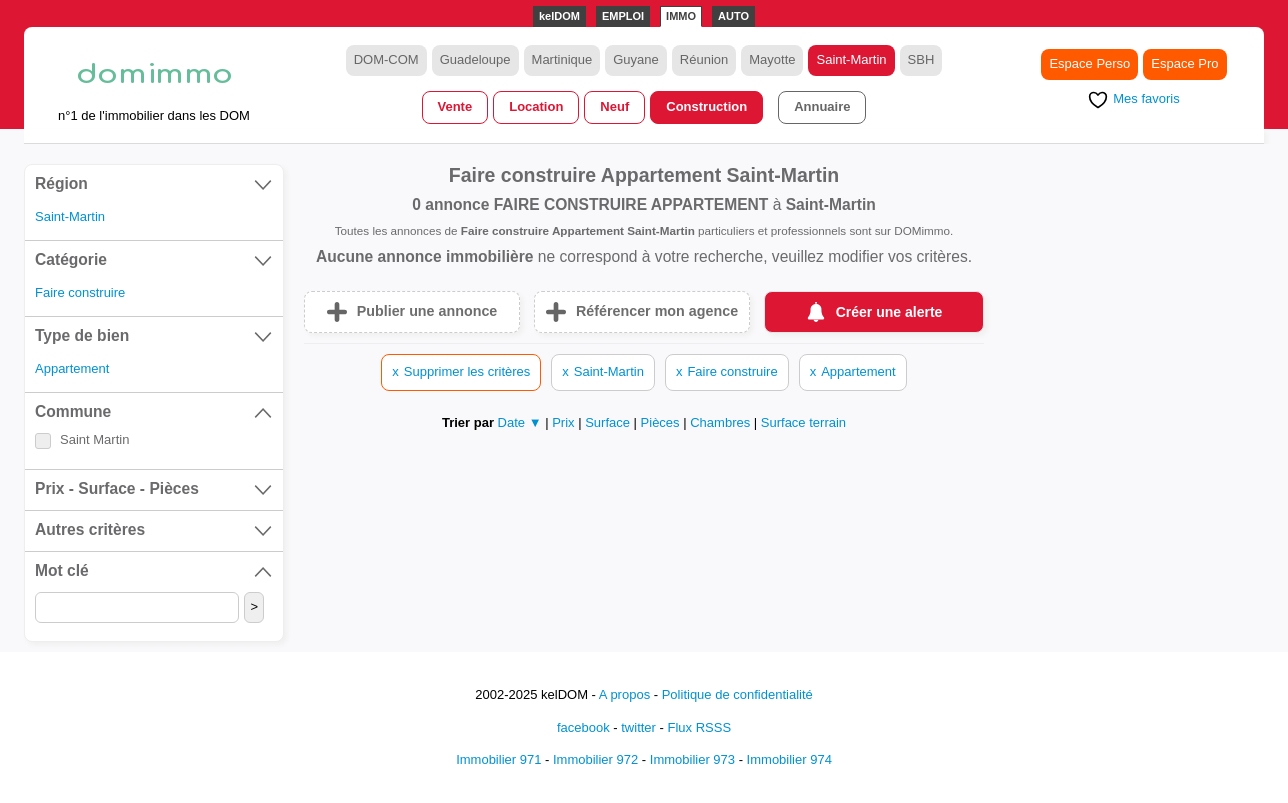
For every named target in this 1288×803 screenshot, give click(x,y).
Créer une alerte (889, 312)
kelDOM (559, 16)
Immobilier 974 (789, 759)
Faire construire (80, 292)
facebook (583, 727)
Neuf (614, 106)
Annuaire (822, 106)
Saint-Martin (851, 59)
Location (536, 106)
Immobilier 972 (595, 759)
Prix (565, 422)
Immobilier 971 (498, 759)
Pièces (662, 422)
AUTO (733, 16)
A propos (624, 694)
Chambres (722, 422)
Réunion (704, 59)
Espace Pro (1184, 63)
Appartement (72, 368)
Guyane (636, 59)
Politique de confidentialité (737, 694)
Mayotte (772, 59)
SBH (921, 59)
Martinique (562, 59)
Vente (455, 106)
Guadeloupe (475, 59)
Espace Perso (1089, 63)
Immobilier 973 (692, 759)
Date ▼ (520, 422)
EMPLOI (623, 16)
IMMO (681, 16)
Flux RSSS (699, 727)
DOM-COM (386, 59)
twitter (638, 727)
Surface (609, 422)
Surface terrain (803, 422)
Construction (706, 106)
